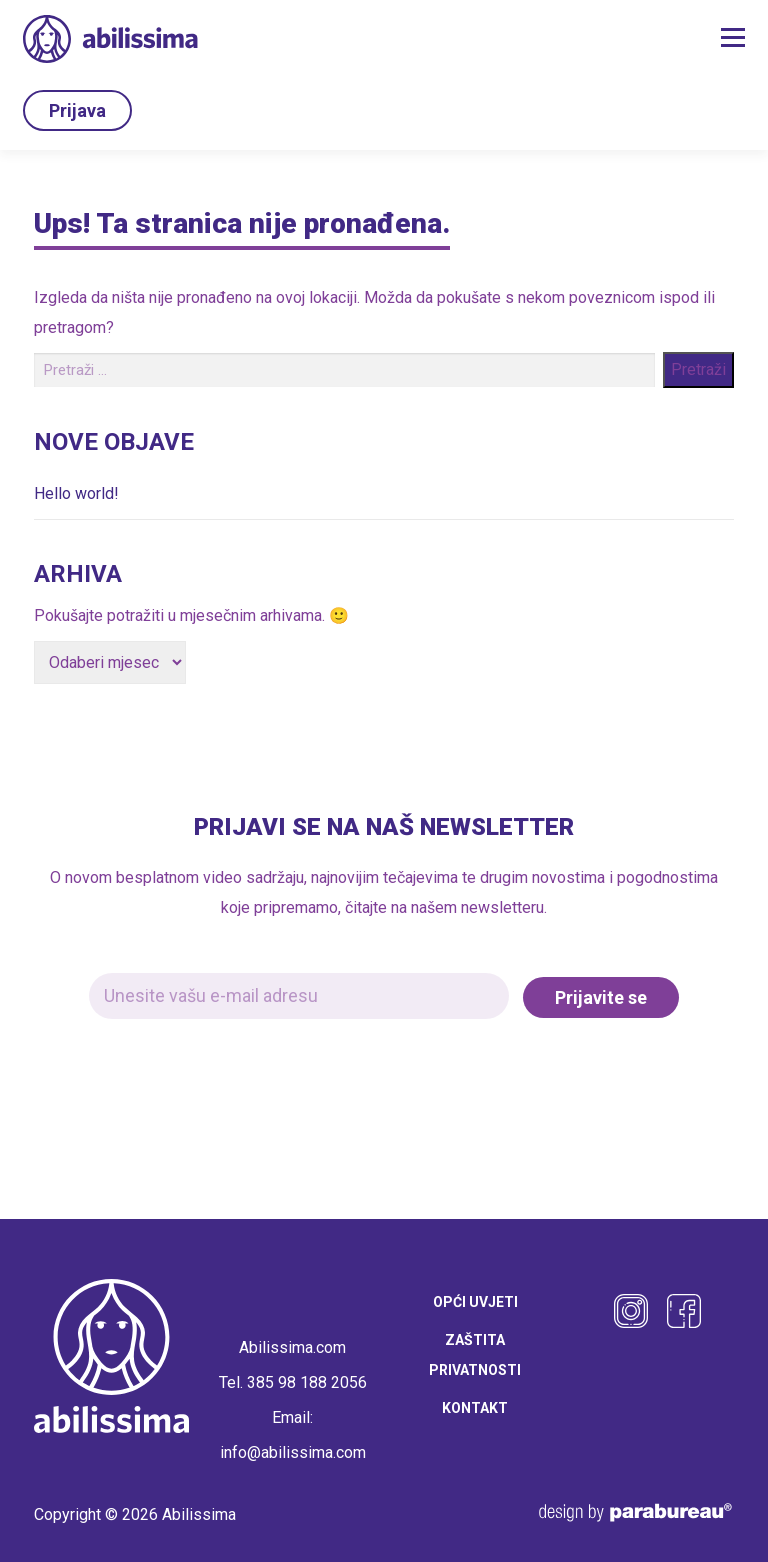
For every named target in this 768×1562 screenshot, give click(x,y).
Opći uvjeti (475, 1299)
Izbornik (732, 37)
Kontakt (475, 1405)
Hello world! (76, 490)
